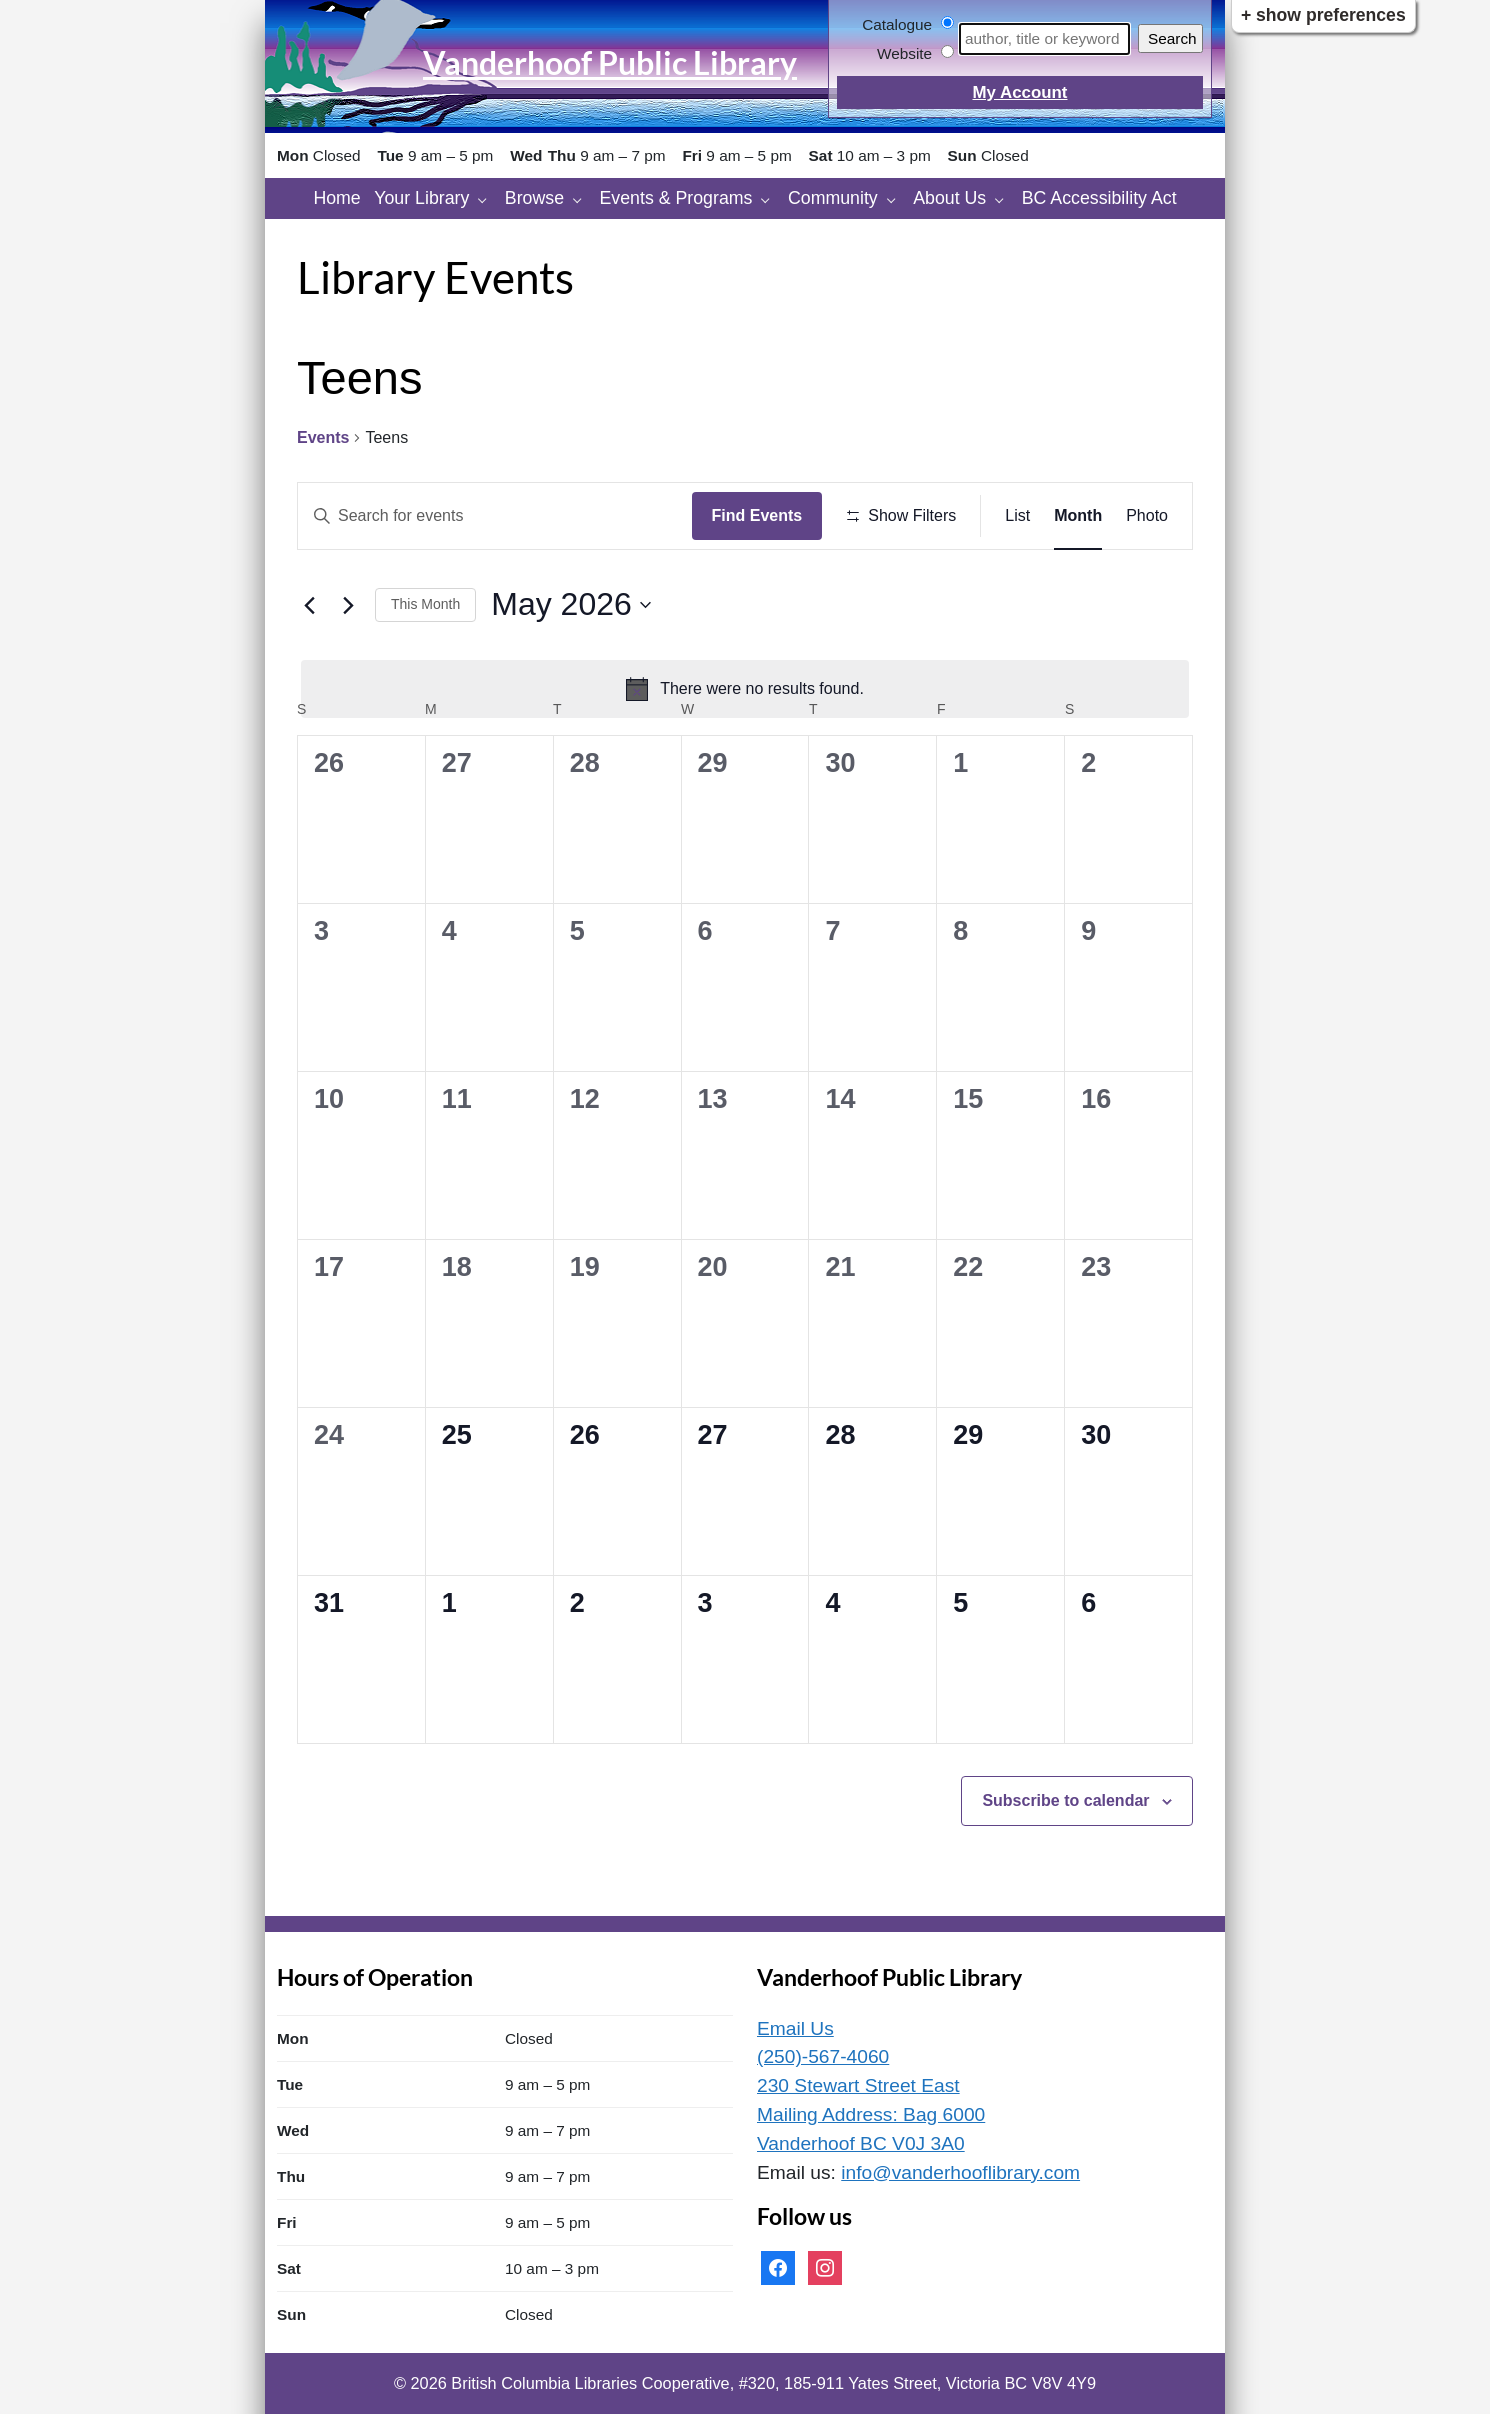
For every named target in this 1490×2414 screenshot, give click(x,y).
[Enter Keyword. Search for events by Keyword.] (495, 516)
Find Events (757, 515)
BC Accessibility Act (1099, 198)
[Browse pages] (582, 198)
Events (323, 437)
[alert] (745, 689)
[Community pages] (896, 198)
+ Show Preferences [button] (1323, 15)
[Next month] (348, 605)
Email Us (795, 2028)
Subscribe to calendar (1065, 1800)
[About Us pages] (1004, 198)
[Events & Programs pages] (770, 198)
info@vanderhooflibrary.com (960, 2172)
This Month (425, 604)
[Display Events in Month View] (1078, 516)
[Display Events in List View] (1017, 516)
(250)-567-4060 (823, 2056)
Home (336, 198)
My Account (1019, 92)
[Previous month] (309, 605)
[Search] (1044, 39)
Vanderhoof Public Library (610, 62)
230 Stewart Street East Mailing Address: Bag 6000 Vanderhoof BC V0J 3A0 (871, 2114)
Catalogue (897, 24)
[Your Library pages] (487, 198)
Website (904, 53)
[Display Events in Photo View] (1147, 516)
